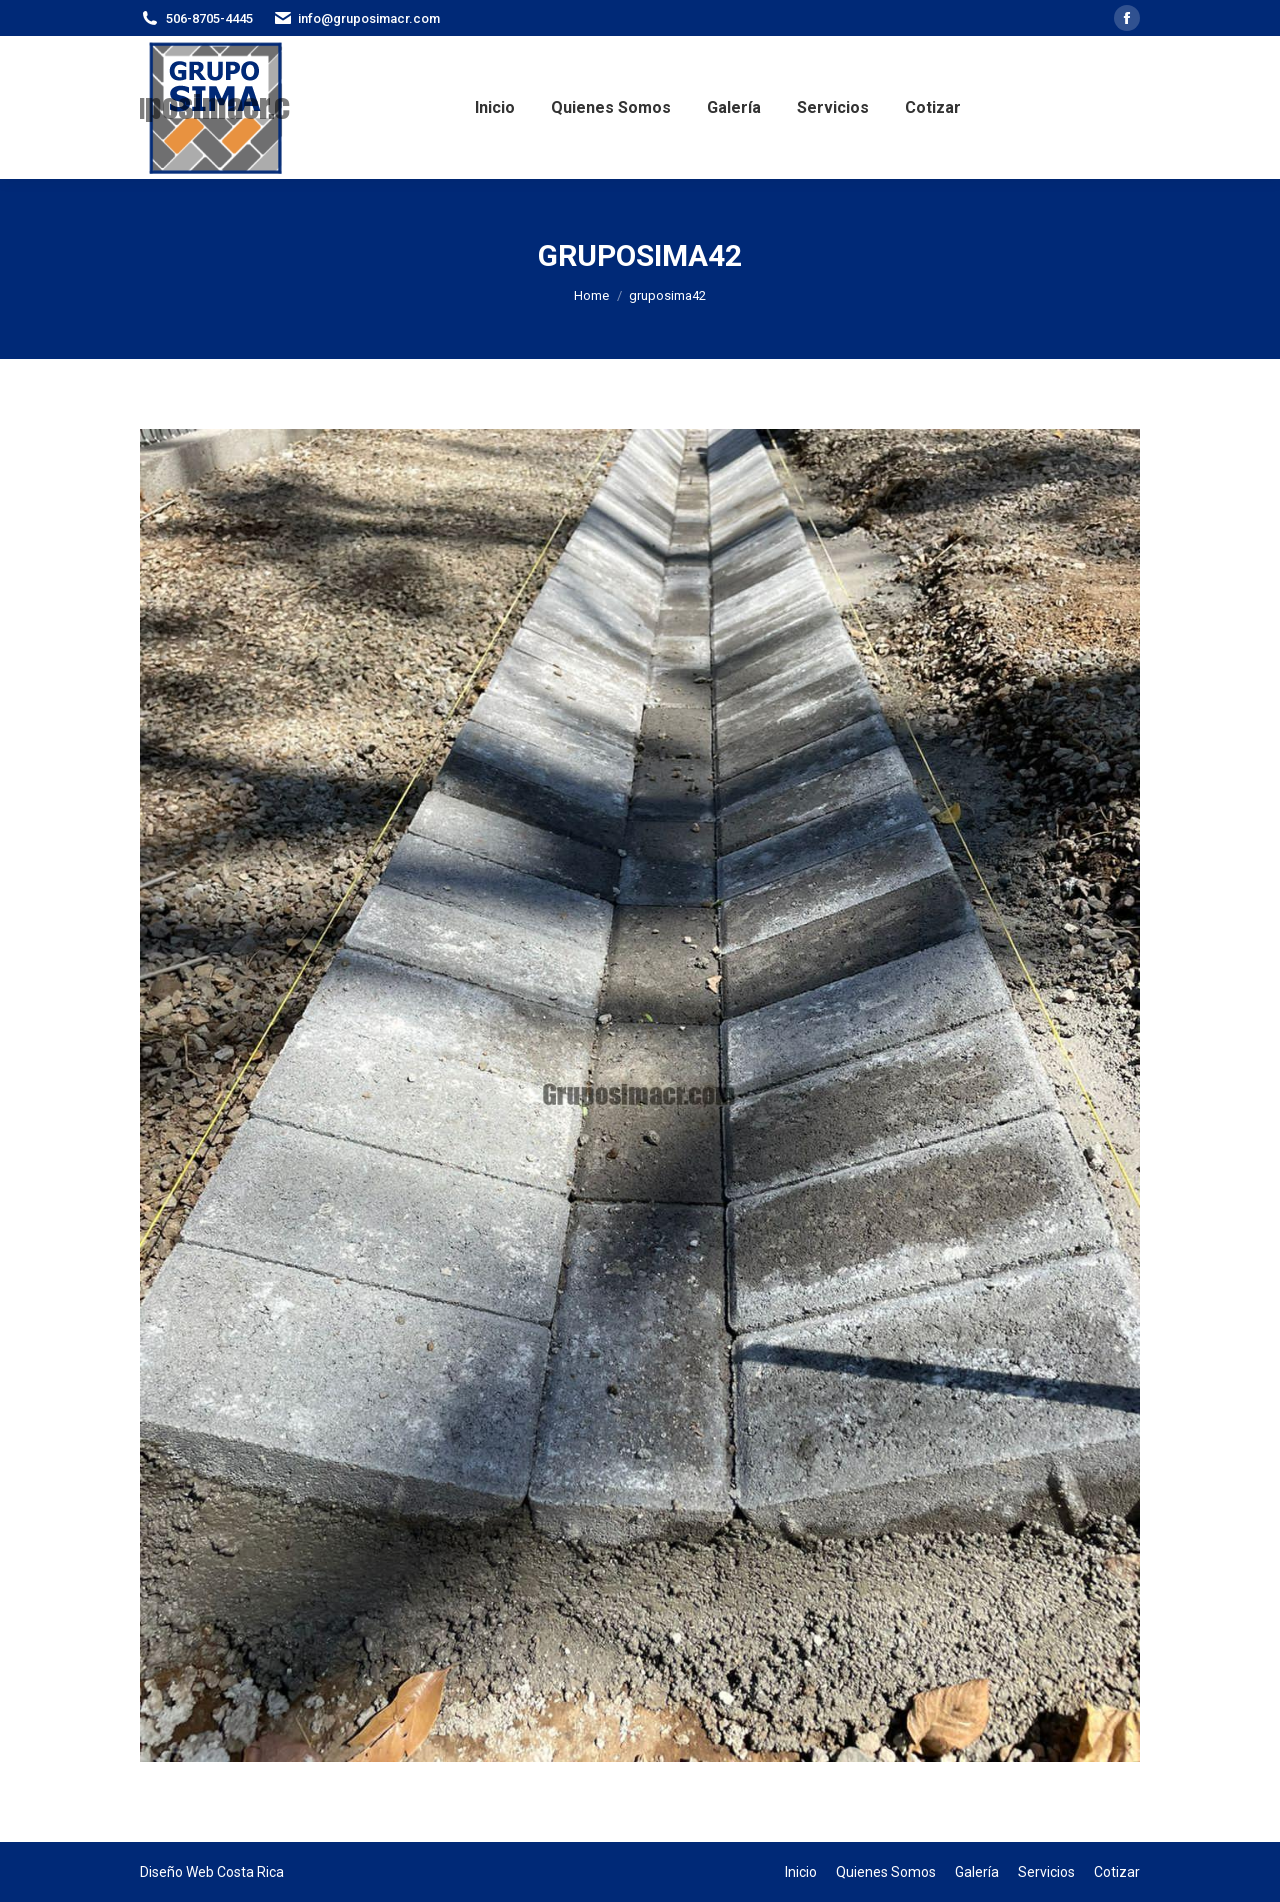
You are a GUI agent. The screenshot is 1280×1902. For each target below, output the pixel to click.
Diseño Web (177, 1872)
